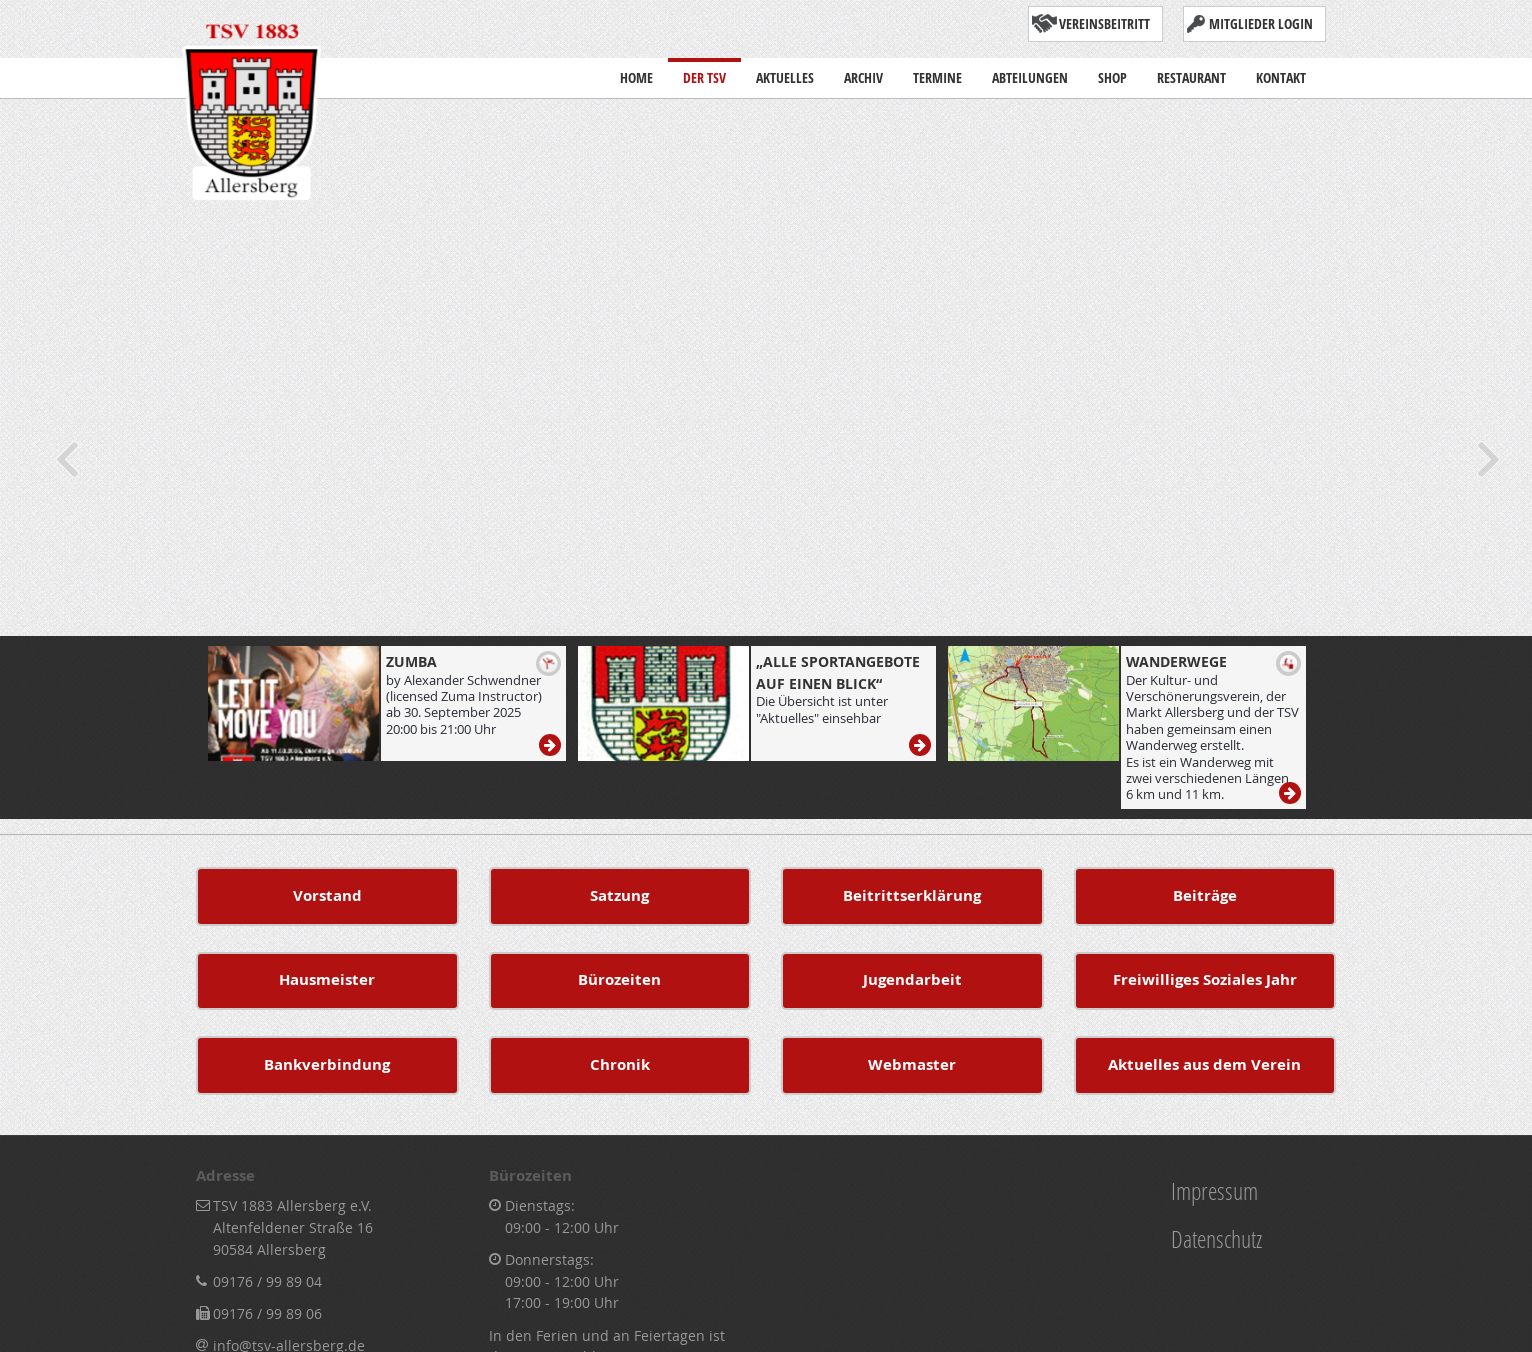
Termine (937, 72)
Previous (65, 459)
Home (636, 72)
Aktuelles (785, 77)
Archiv (863, 72)
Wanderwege (1176, 661)
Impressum (1214, 1190)
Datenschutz (1216, 1238)
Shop (1112, 72)
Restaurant (1191, 72)
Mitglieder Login (1261, 23)
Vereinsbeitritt (1104, 23)
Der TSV (704, 72)
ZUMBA (411, 661)
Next (1487, 459)
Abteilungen (1030, 77)
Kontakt (1281, 72)
